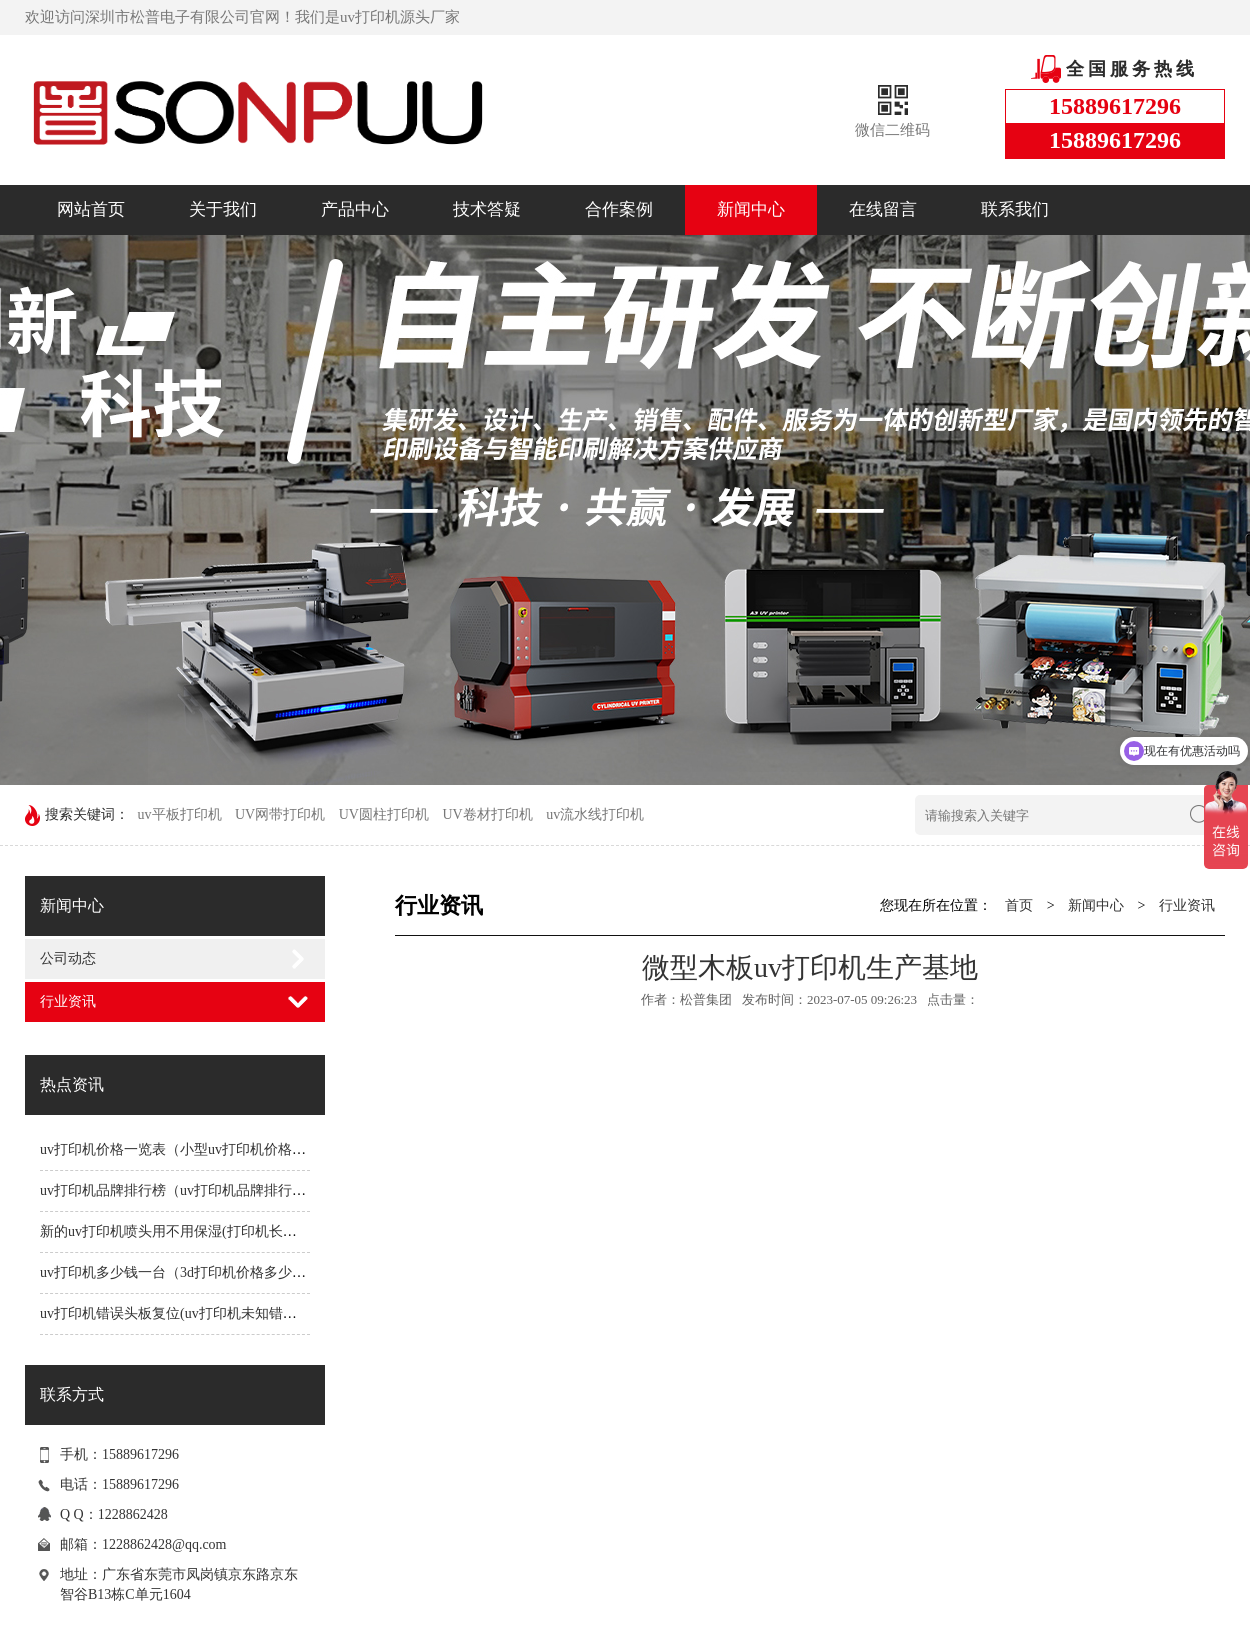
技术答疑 (487, 209)
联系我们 (1015, 209)
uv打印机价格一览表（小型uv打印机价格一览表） (194, 1149)
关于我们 (223, 209)
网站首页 (91, 209)
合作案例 (619, 209)
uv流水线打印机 (595, 814)
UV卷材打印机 (487, 814)
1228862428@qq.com (164, 1544)
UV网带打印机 (280, 814)
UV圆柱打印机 (384, 814)
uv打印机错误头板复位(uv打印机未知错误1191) (184, 1313)
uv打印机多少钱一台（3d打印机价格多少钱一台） (194, 1272)
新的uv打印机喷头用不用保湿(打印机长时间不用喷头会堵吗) (226, 1231)
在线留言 (883, 209)
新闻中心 (751, 209)
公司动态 (68, 958)
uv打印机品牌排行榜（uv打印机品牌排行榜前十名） (201, 1190)
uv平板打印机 (180, 814)
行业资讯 (68, 1001)
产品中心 (355, 209)
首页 (1019, 905)
